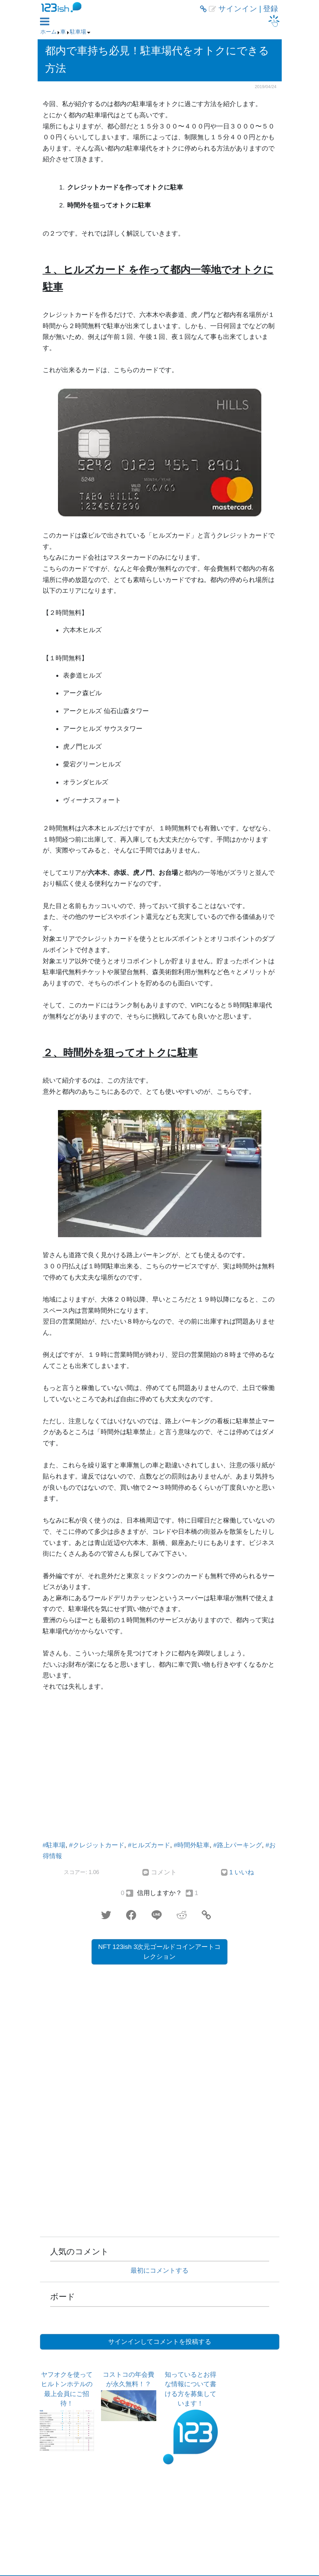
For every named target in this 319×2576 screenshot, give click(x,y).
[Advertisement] (159, 1774)
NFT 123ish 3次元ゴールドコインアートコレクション (159, 1951)
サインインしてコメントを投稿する (159, 2341)
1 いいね (241, 1872)
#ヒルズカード (149, 1845)
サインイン (237, 9)
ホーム (48, 32)
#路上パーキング (237, 1845)
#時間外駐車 (192, 1845)
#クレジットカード (96, 1845)
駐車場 (78, 32)
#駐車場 (54, 1845)
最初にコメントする (159, 2270)
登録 (270, 9)
